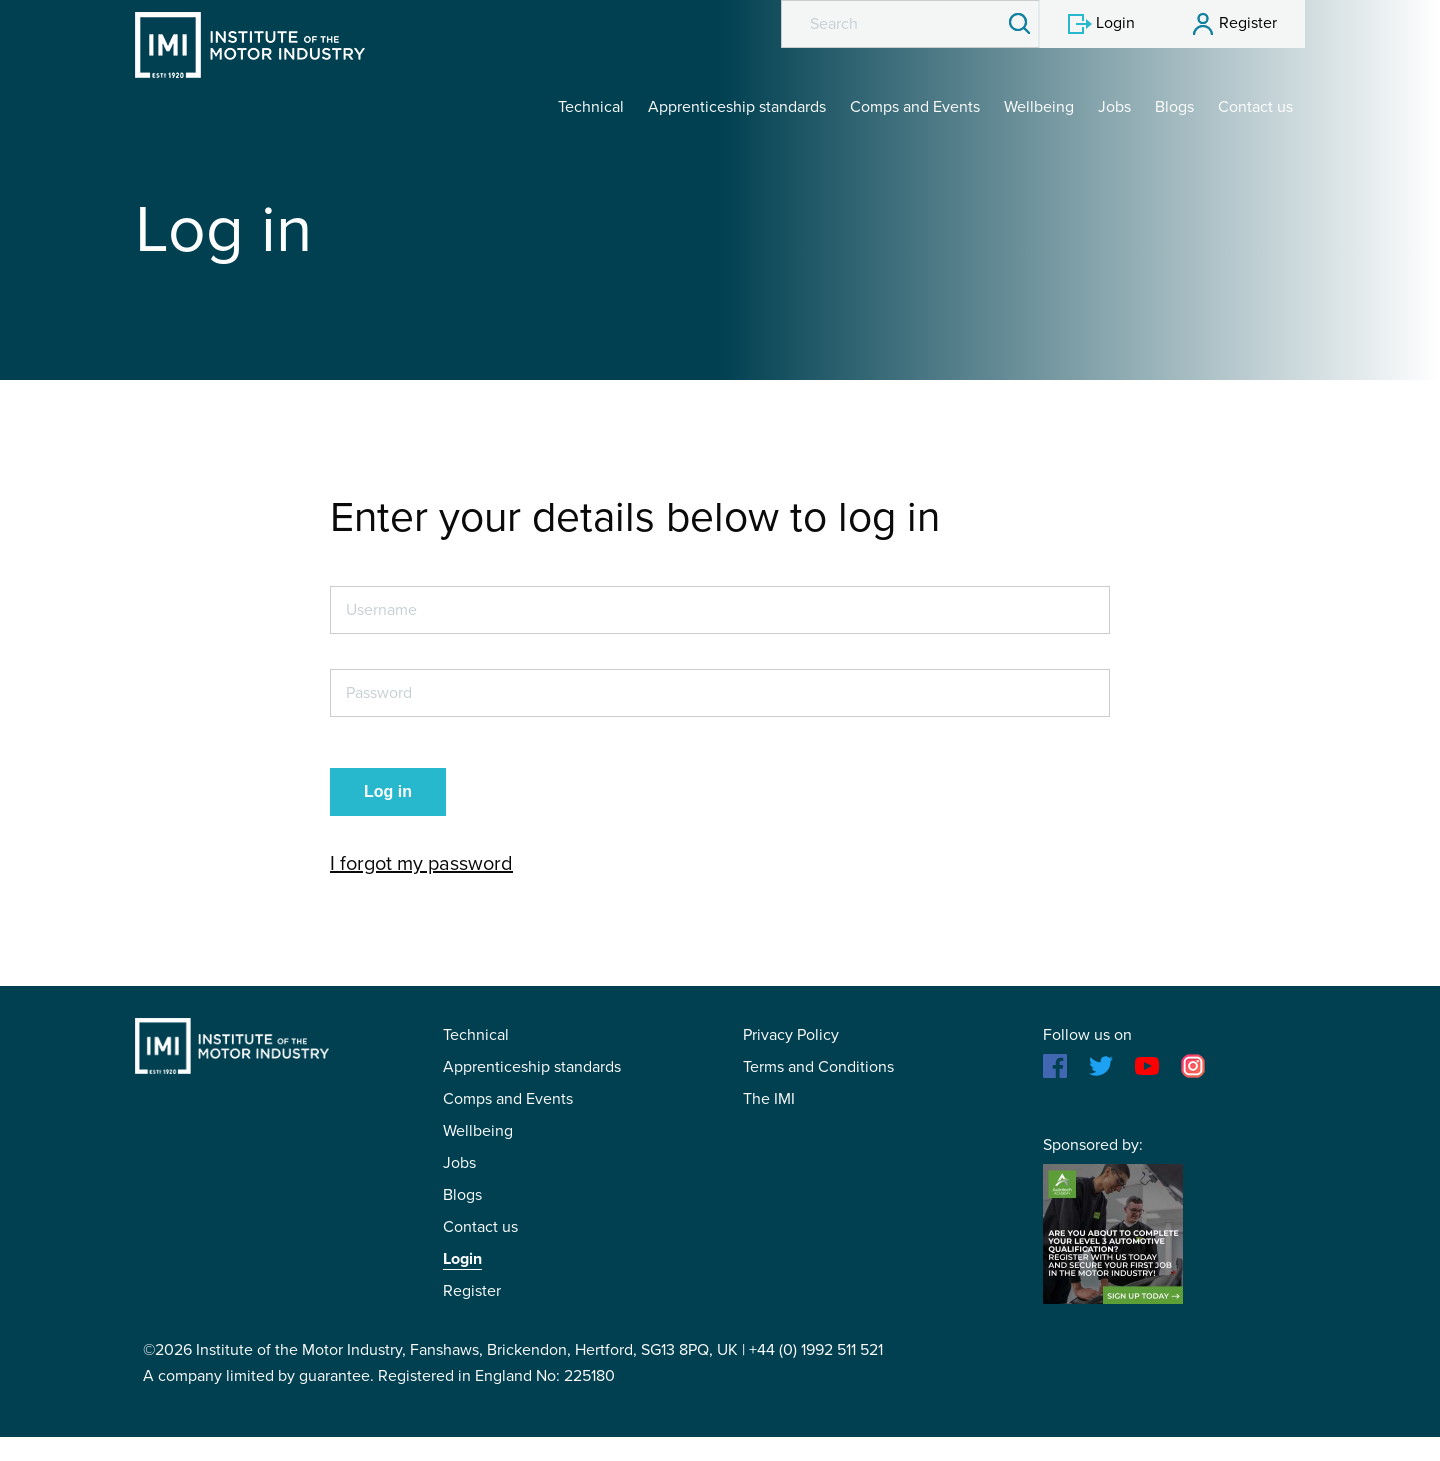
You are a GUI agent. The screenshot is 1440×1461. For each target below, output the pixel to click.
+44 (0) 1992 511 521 (816, 1350)
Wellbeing (1039, 107)
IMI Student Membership (250, 45)
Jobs (1114, 107)
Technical (591, 107)
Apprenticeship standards (737, 107)
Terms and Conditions (818, 1067)
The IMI (769, 1099)
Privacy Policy (791, 1035)
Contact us (1255, 107)
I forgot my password (421, 864)
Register (472, 1291)
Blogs (1174, 107)
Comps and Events (915, 107)
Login (462, 1259)
